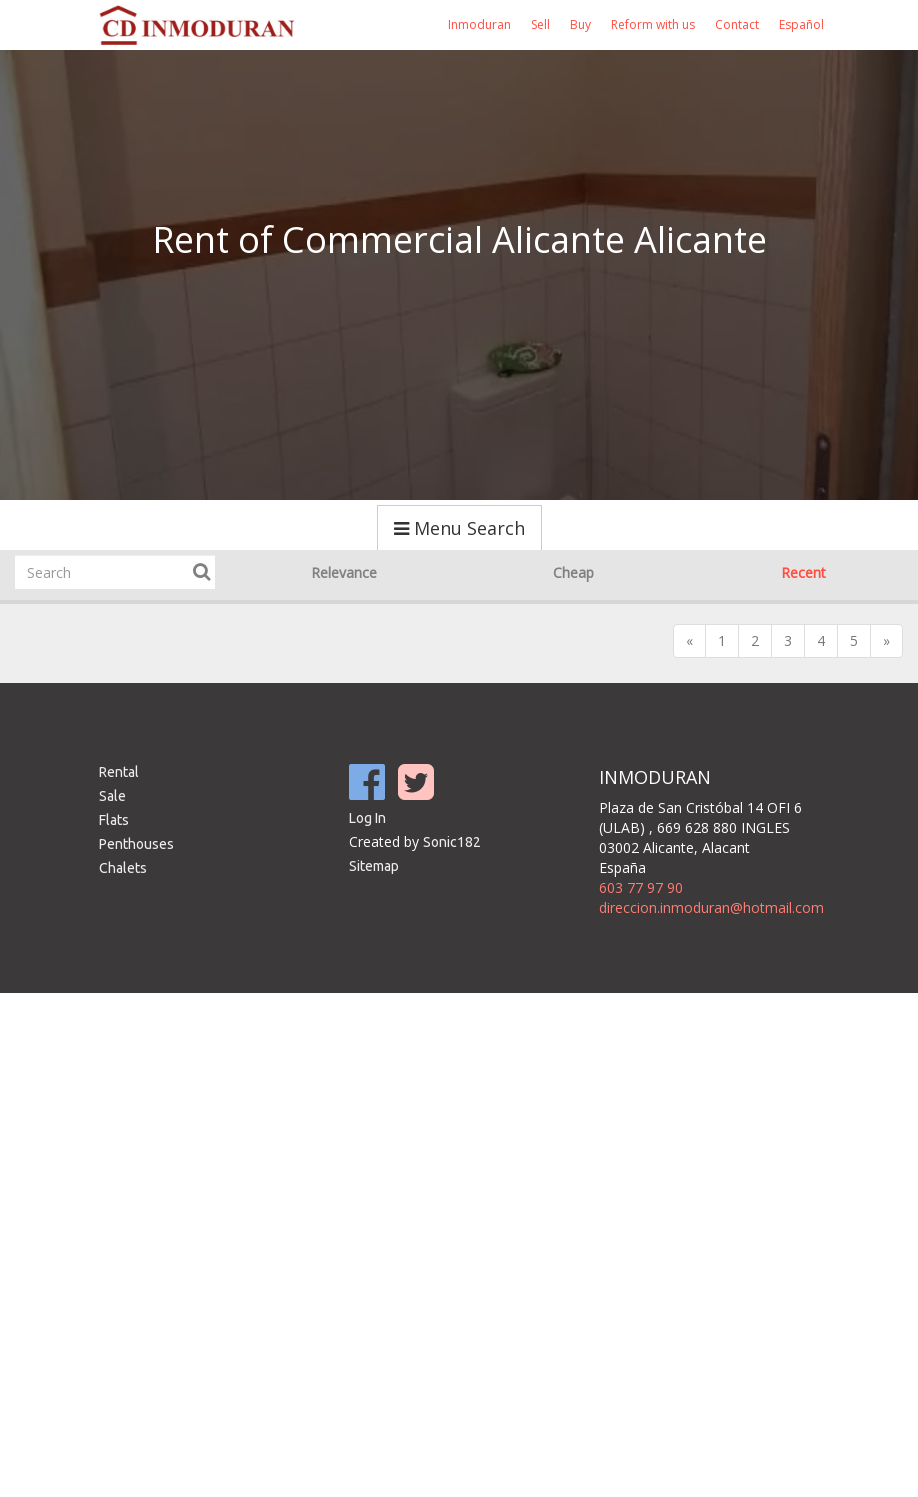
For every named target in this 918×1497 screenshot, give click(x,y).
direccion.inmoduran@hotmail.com (711, 907)
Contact (737, 24)
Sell (540, 24)
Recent (803, 572)
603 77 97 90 (641, 887)
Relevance (344, 572)
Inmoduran (479, 24)
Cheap (573, 572)
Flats (114, 820)
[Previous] (689, 641)
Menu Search (459, 528)
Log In (367, 818)
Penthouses (136, 844)
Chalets (123, 868)
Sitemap (374, 866)
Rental (119, 772)
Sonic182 (452, 842)
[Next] (886, 641)
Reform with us (653, 24)
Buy (580, 24)
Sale (112, 796)
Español (801, 24)
